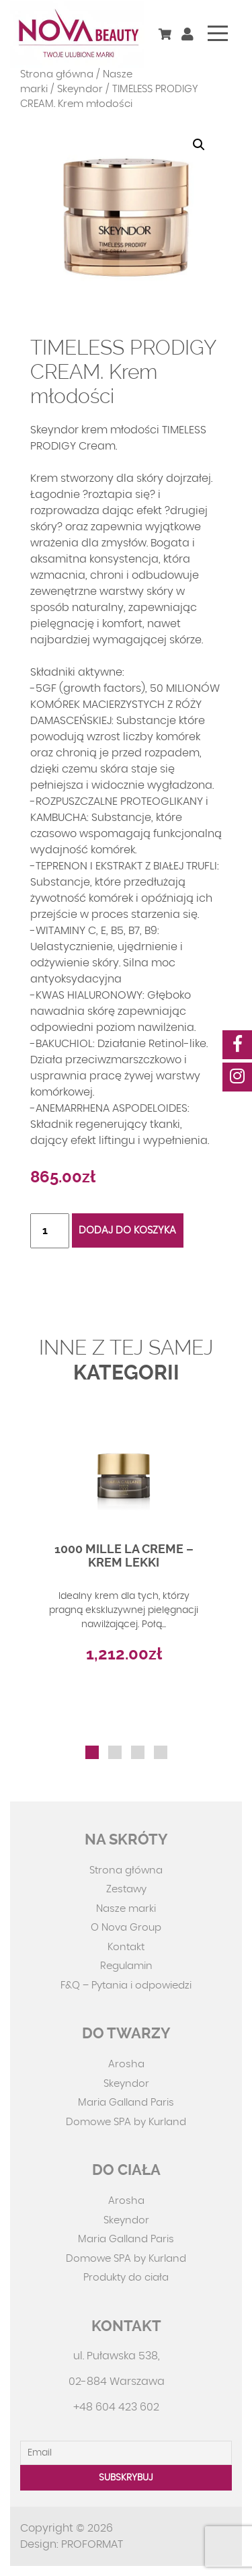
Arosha (126, 2064)
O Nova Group (126, 1928)
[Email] (126, 2453)
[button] (199, 145)
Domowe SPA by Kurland (126, 2122)
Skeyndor (80, 89)
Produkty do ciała (126, 2278)
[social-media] (237, 1044)
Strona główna (56, 74)
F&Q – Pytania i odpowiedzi (126, 1985)
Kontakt (126, 1947)
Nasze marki (126, 1909)
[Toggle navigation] (217, 33)
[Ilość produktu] (49, 1230)
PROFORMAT (92, 2544)
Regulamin (126, 1966)
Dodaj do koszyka (127, 1230)
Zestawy (126, 1889)
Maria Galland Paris (126, 2103)
